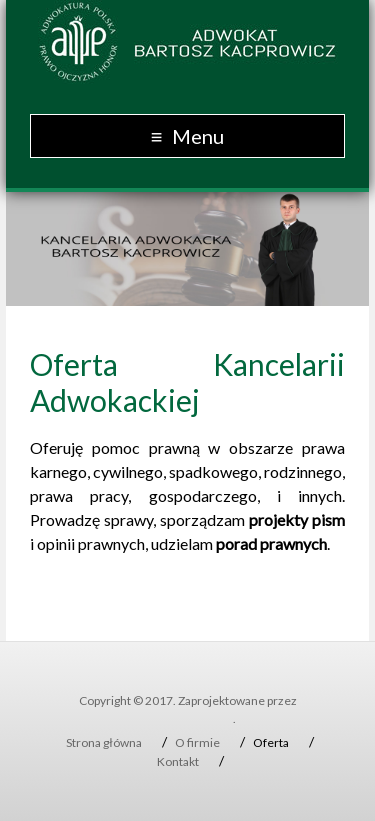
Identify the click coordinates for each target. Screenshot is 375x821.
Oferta (271, 742)
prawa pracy (79, 495)
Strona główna (104, 742)
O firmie (197, 742)
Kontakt (178, 761)
